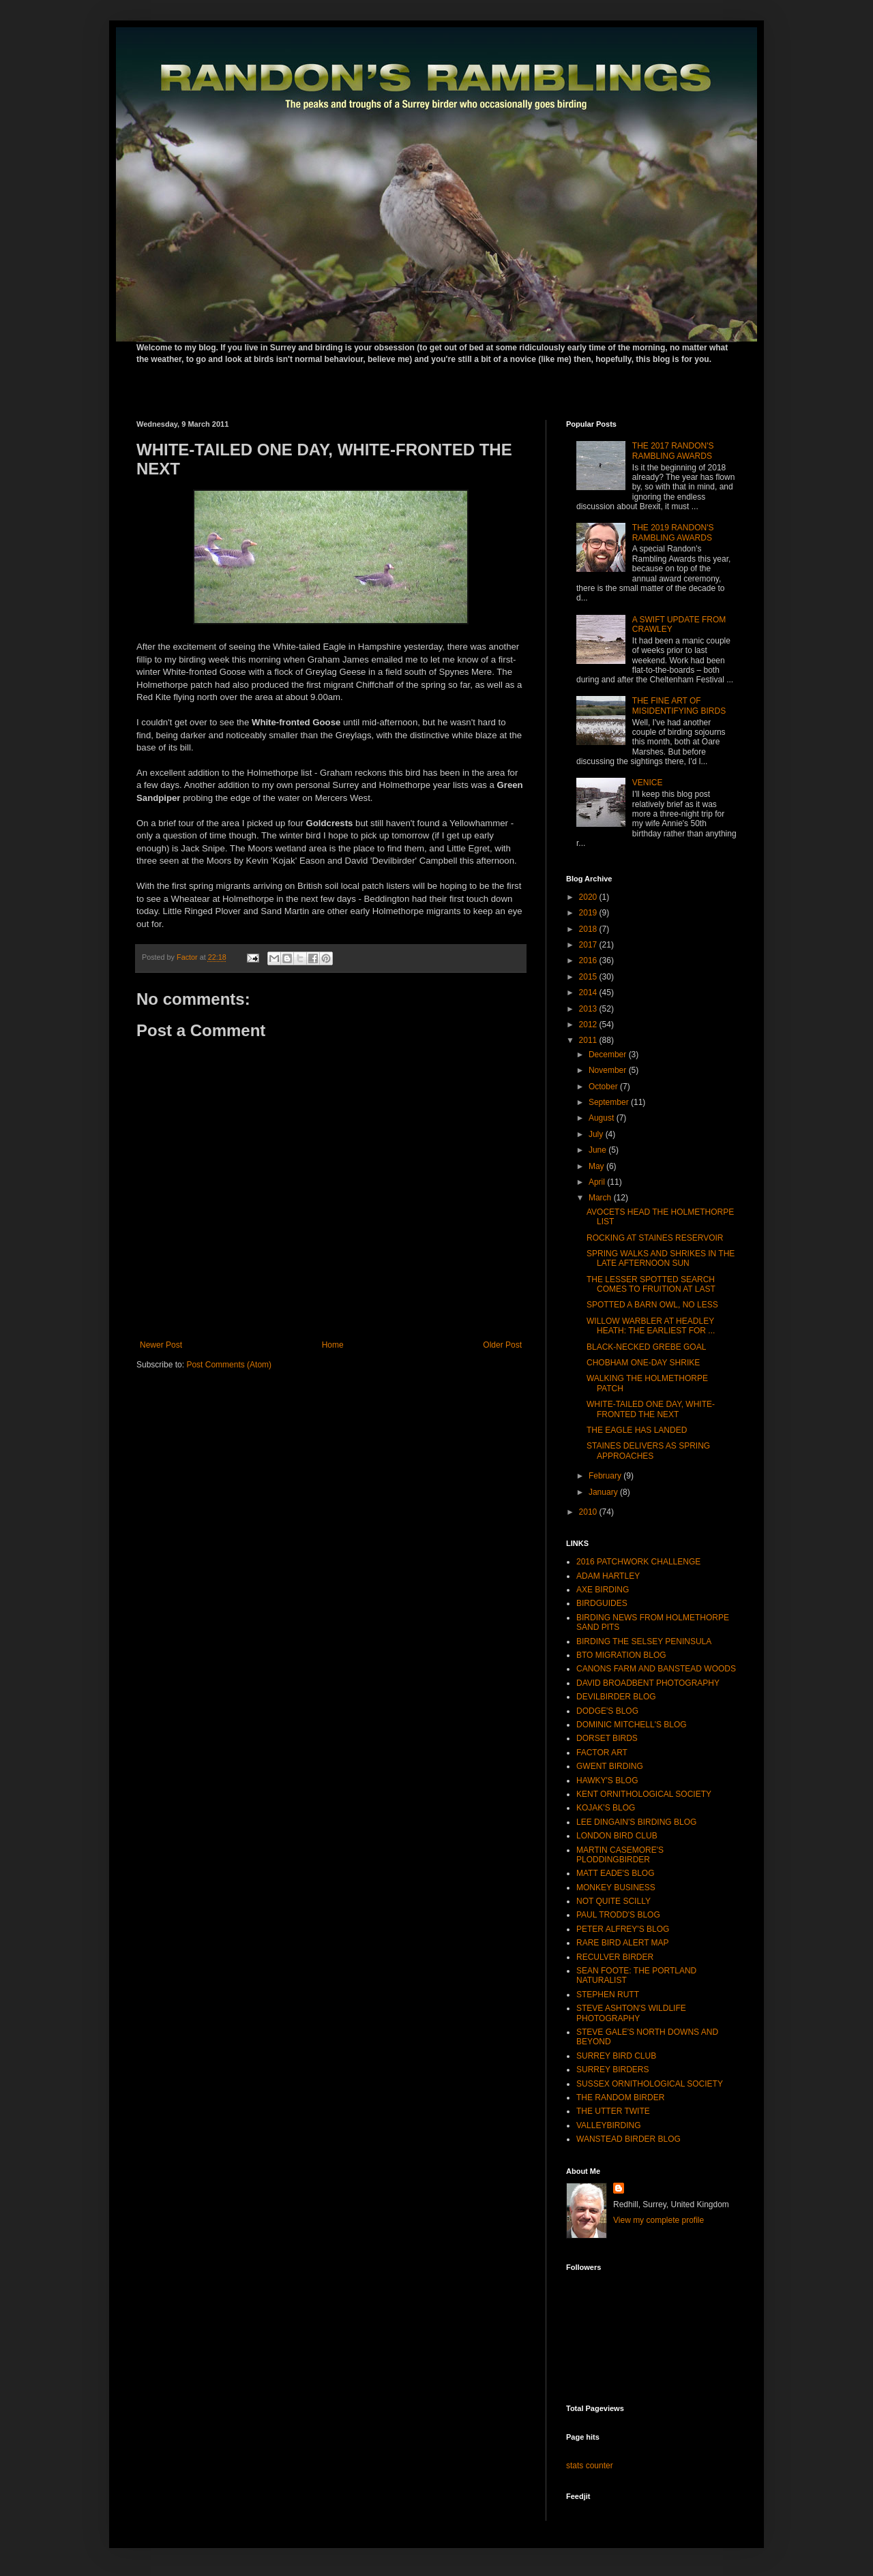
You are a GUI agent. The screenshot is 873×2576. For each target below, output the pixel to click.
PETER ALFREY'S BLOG (622, 1929)
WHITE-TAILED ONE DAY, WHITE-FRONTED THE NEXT (651, 1409)
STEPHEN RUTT (607, 1994)
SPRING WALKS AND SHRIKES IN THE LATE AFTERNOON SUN (661, 1258)
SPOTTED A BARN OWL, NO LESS (652, 1304)
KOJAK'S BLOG (605, 1808)
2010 (589, 1512)
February (606, 1476)
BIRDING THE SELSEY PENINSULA (643, 1641)
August (603, 1118)
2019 (589, 913)
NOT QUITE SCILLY (613, 1901)
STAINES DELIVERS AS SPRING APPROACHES (648, 1450)
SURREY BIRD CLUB (616, 2056)
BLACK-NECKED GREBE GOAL (646, 1347)
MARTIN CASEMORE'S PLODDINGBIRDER (620, 1854)
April (598, 1182)
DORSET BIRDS (607, 1738)
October (604, 1086)
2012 (589, 1024)
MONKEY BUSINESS (615, 1887)
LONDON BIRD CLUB (616, 1835)
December (609, 1054)
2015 (589, 977)
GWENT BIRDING (609, 1766)
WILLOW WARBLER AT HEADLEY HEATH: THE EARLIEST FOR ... (651, 1325)
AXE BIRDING (602, 1589)
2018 (589, 929)
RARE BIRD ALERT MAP (622, 1943)
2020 (589, 897)
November (609, 1070)
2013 (589, 1009)
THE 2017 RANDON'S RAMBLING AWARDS (673, 450)
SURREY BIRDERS (612, 2069)
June (598, 1150)
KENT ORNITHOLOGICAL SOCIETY (643, 1794)
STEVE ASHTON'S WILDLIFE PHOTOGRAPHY (631, 2012)
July (597, 1134)
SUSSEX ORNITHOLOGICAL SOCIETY (649, 2084)
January (604, 1492)
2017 (589, 945)
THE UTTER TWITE (613, 2111)
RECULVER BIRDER (614, 1957)
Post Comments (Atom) (228, 1364)
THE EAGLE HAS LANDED (637, 1430)
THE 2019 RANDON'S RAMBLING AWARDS (673, 532)
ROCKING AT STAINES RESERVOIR (655, 1238)
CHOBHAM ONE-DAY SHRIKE (643, 1362)
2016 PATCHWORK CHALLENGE (638, 1561)
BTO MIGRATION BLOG (621, 1655)
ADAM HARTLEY (608, 1576)
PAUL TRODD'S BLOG (618, 1915)
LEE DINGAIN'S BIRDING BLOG (636, 1822)
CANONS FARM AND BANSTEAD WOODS (656, 1668)
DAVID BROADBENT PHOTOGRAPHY (648, 1683)
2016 (589, 960)
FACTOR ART (601, 1752)
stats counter (589, 2465)
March (601, 1197)
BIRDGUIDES (601, 1603)
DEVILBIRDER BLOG (616, 1696)
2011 (589, 1040)
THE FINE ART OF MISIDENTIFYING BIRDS (679, 705)
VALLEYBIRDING (608, 2125)
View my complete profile (658, 2220)
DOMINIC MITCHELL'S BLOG (631, 1724)
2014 (589, 992)
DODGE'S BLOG (607, 1711)
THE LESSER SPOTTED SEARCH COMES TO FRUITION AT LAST (651, 1284)
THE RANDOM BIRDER (620, 2097)
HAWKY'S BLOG (607, 1780)
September (610, 1102)
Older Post (502, 1345)
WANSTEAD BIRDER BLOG (628, 2139)
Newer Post (161, 1345)
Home (333, 1345)
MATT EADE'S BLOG (615, 1873)
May (597, 1166)
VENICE (647, 782)
